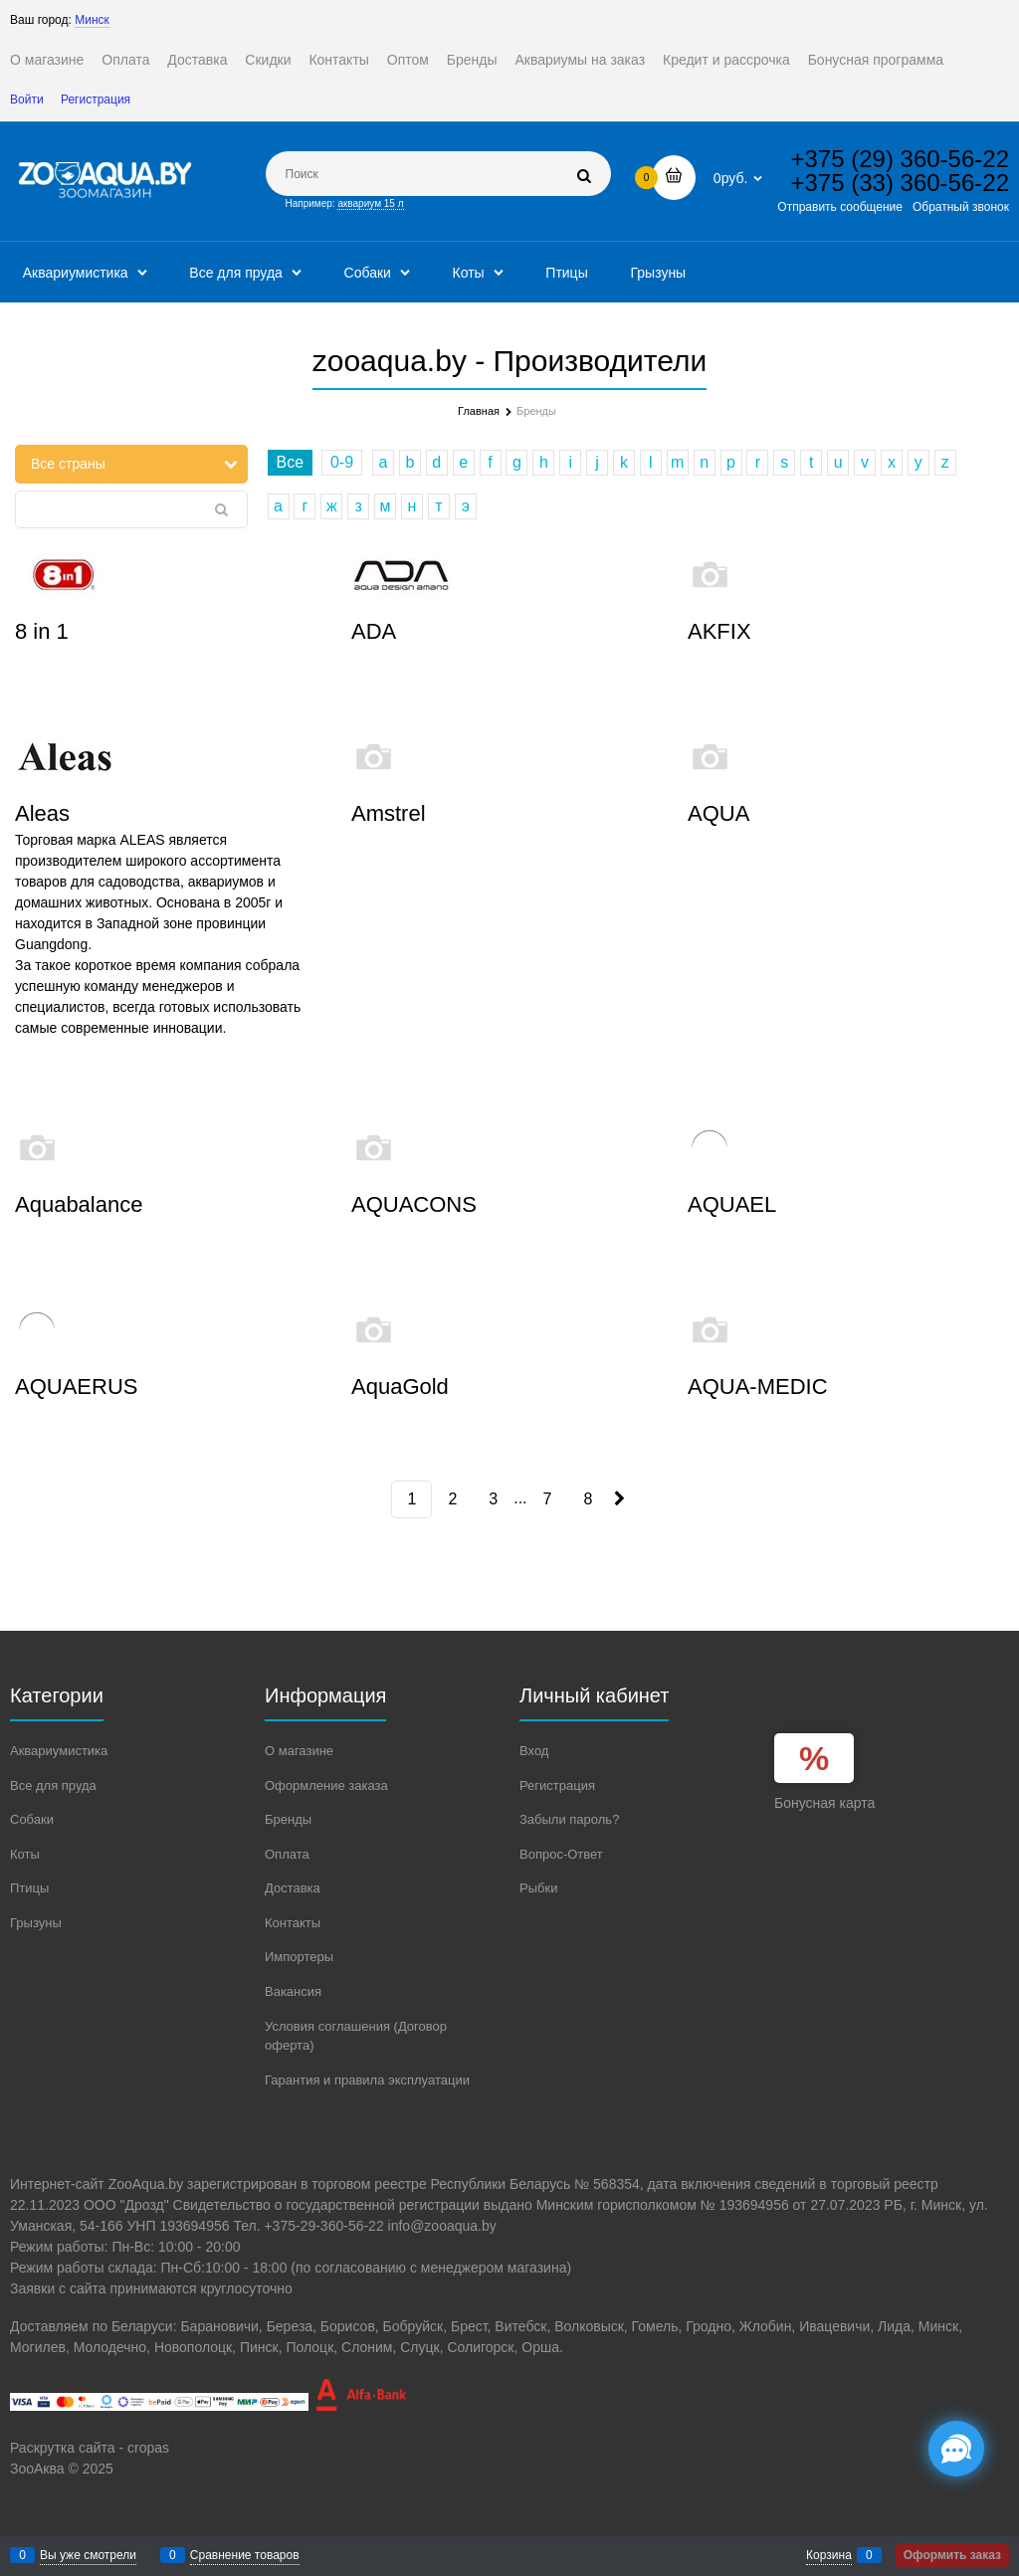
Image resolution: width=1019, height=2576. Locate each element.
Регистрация (95, 99)
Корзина (829, 2555)
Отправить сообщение (840, 207)
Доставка (197, 60)
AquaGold (400, 1386)
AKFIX (719, 631)
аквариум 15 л (370, 203)
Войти (27, 99)
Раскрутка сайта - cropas (89, 2448)
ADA (373, 631)
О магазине (47, 60)
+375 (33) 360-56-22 (900, 182)
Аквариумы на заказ (579, 60)
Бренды (472, 60)
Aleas (42, 813)
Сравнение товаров (245, 2555)
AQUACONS (414, 1204)
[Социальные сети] (956, 2449)
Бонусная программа (875, 60)
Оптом (408, 60)
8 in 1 (42, 631)
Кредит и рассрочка (726, 60)
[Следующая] (617, 1498)
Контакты (338, 60)
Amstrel (388, 813)
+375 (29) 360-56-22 (900, 158)
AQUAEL (732, 1204)
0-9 (341, 462)
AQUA (718, 813)
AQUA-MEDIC (758, 1386)
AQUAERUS (76, 1386)
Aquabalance (78, 1204)
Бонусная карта (824, 1803)
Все (291, 462)
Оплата (125, 60)
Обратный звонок (961, 207)
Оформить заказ (952, 2555)
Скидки (268, 60)
